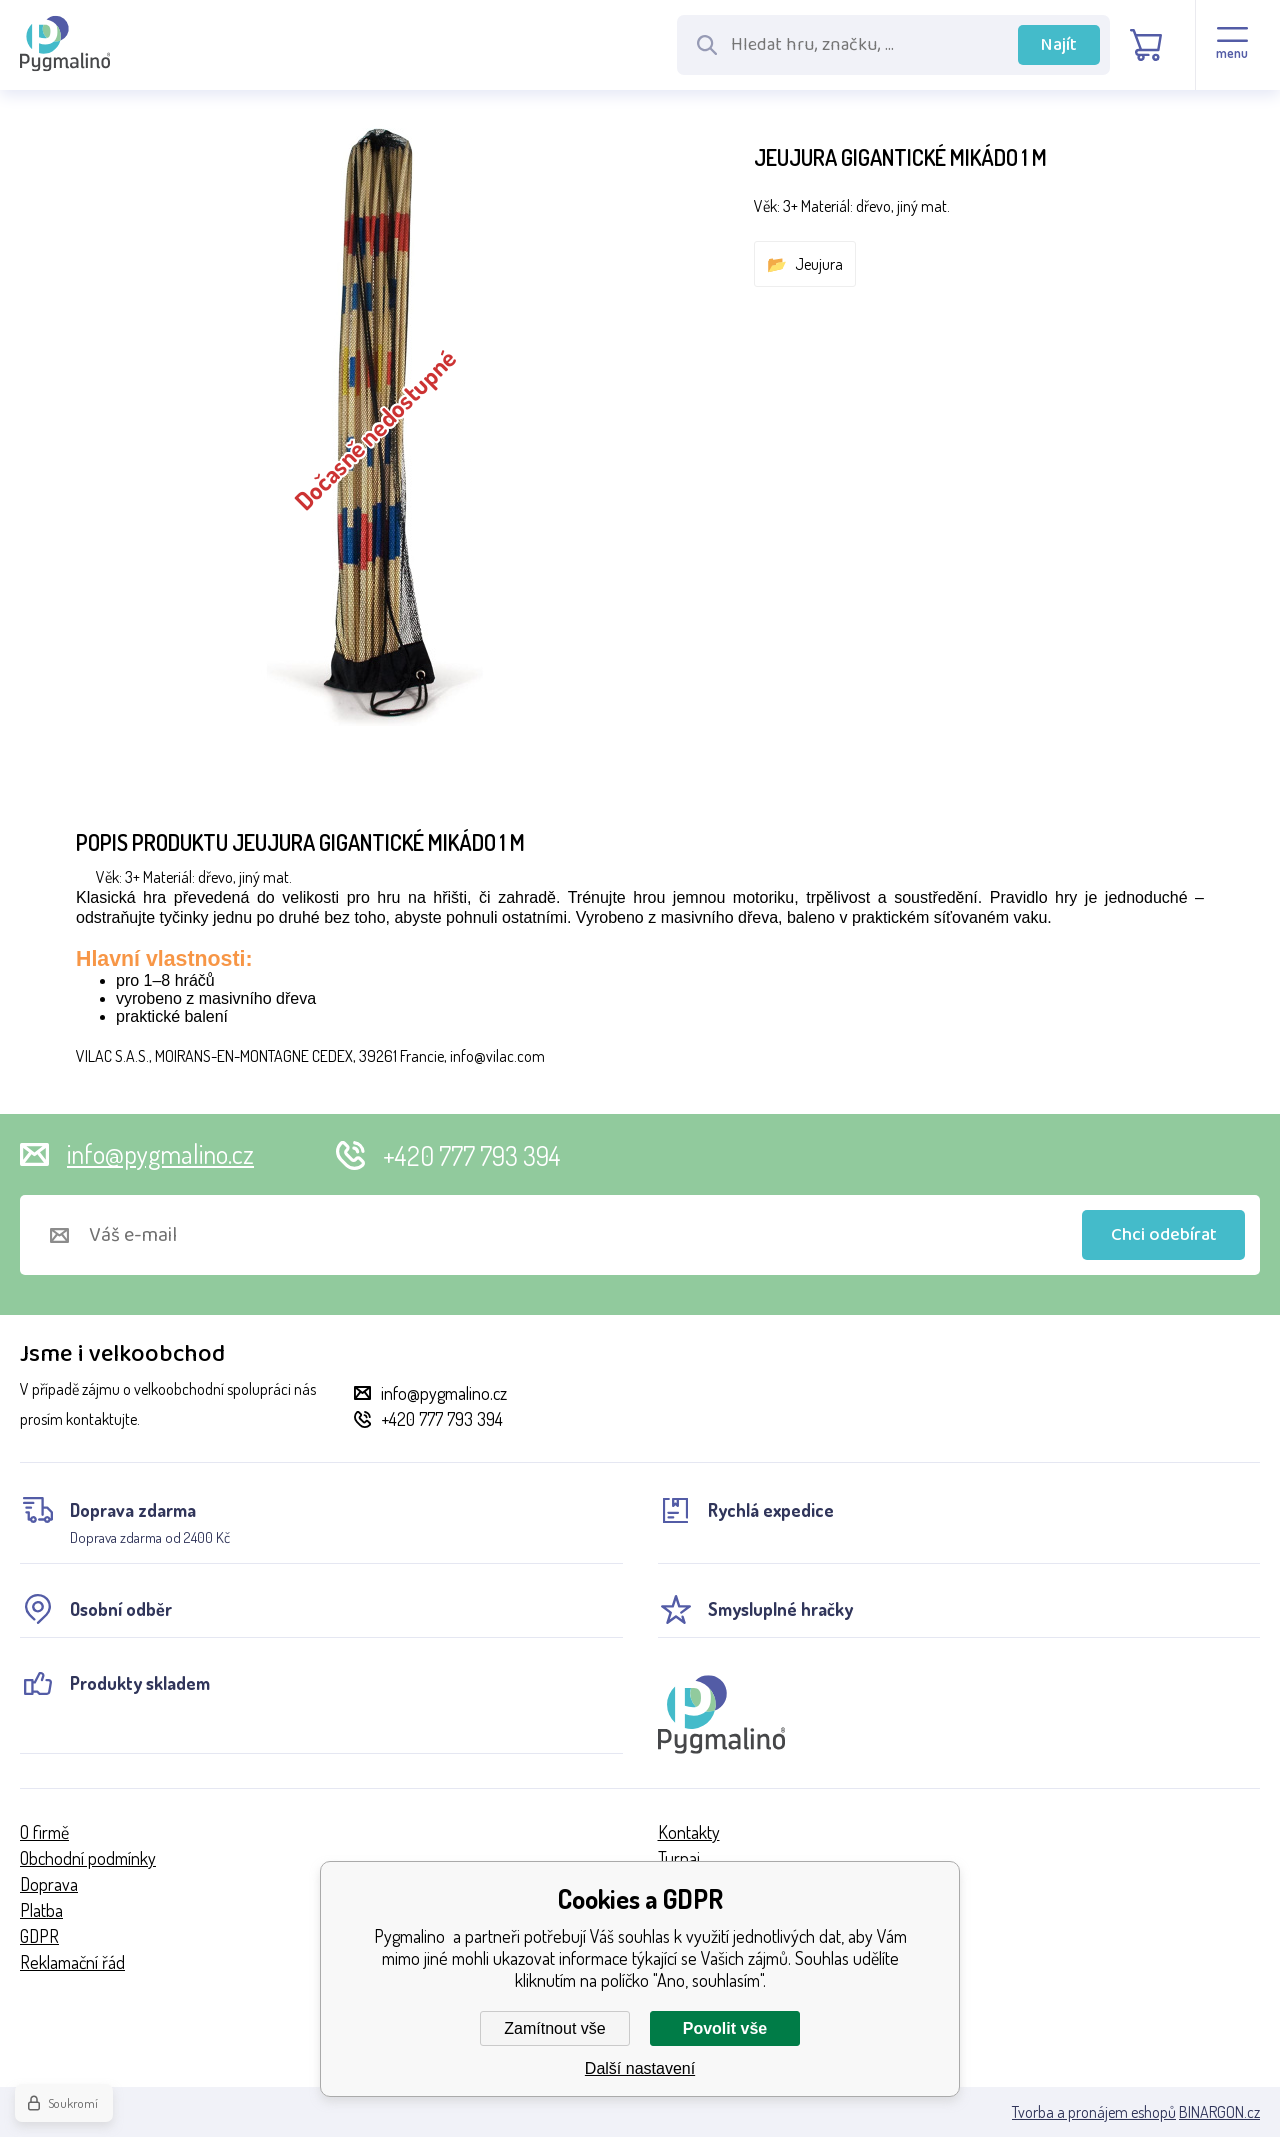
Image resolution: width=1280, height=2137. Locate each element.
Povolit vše (725, 2028)
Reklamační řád (72, 1962)
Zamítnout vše (554, 2028)
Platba (41, 1910)
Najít (1059, 45)
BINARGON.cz (1219, 2112)
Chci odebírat (1164, 1235)
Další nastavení (640, 2068)
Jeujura (819, 264)
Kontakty (689, 1832)
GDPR (39, 1936)
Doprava (49, 1884)
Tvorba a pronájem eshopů (1094, 2112)
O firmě (44, 1832)
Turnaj (679, 1858)
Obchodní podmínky (88, 1858)
